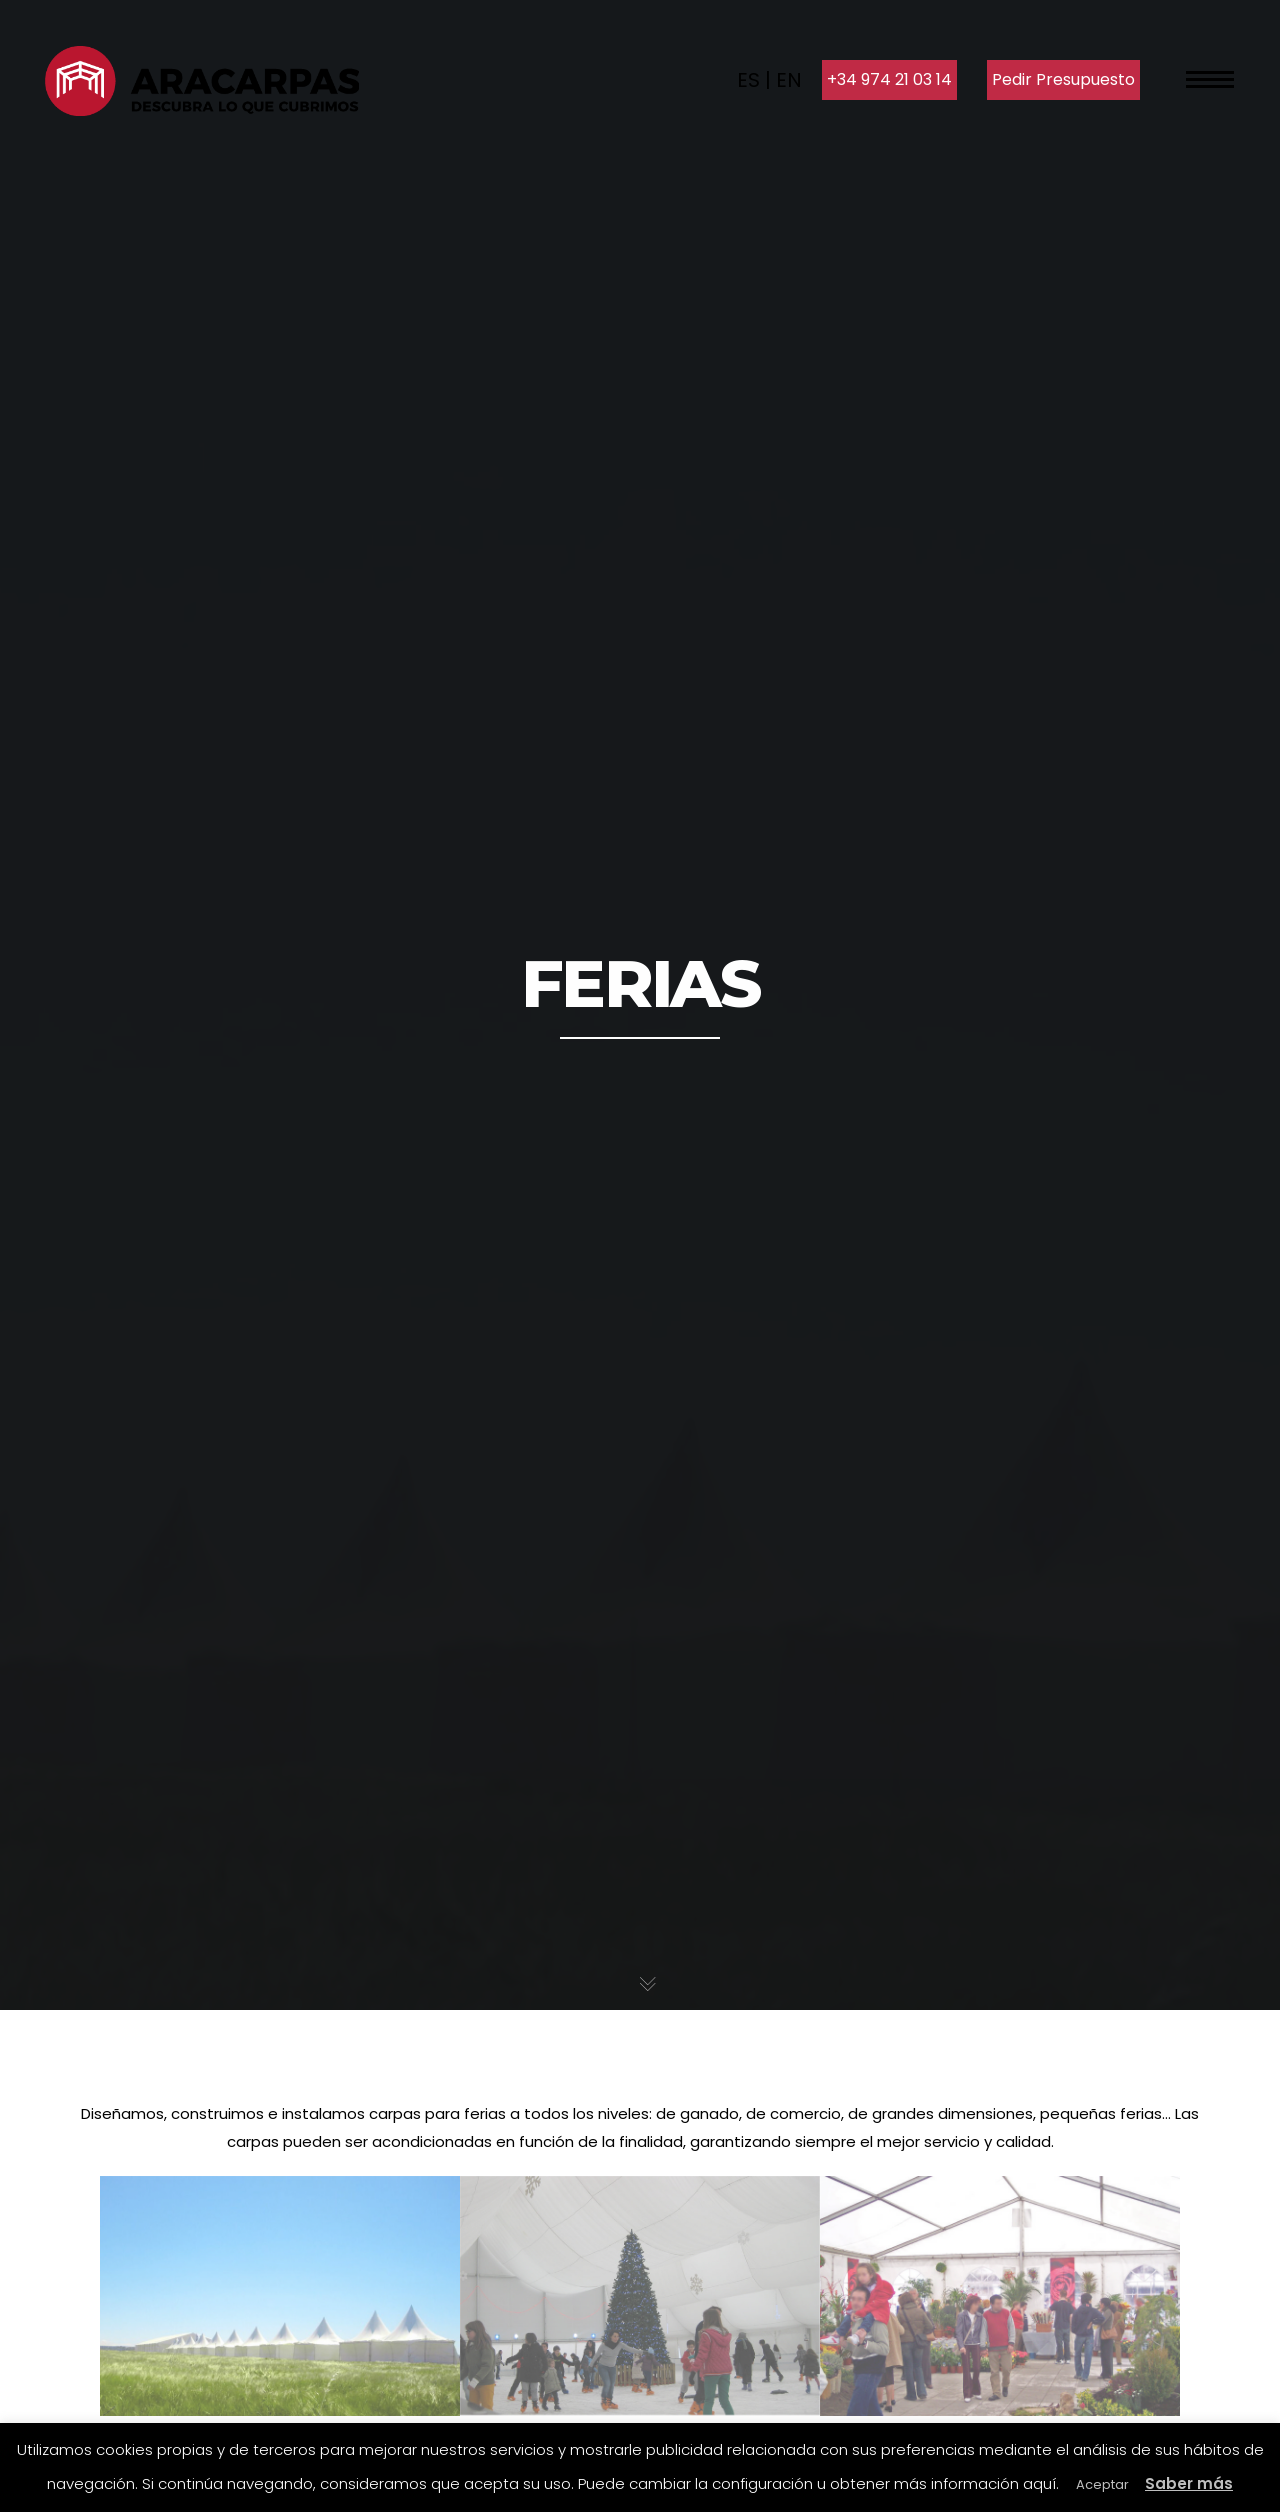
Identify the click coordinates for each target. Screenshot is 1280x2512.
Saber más (1189, 2483)
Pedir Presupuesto (1063, 79)
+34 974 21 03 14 (889, 79)
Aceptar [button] (1102, 2484)
